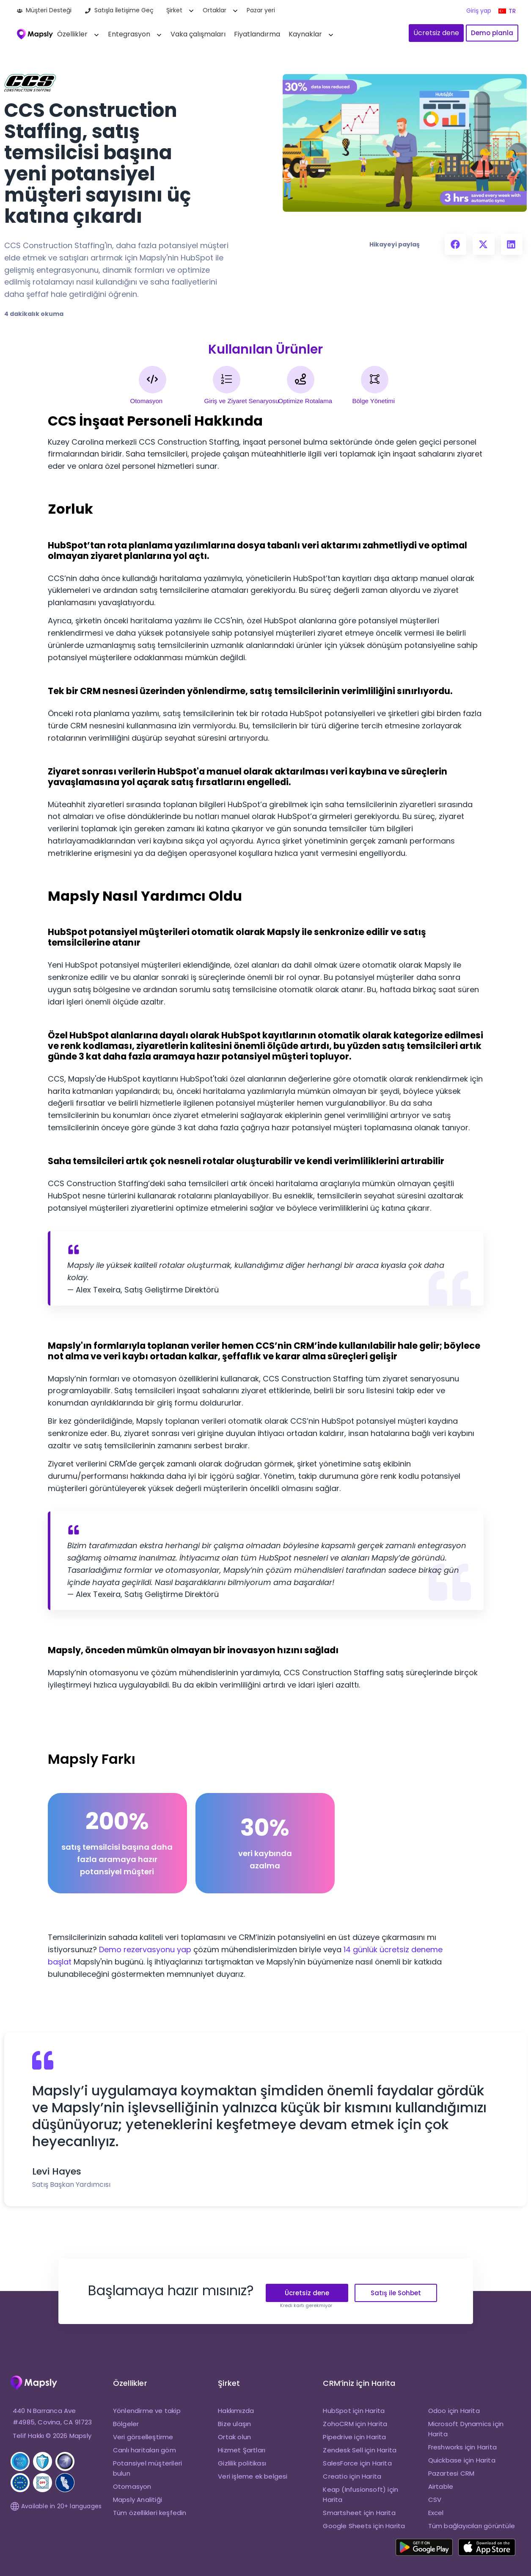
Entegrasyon (129, 34)
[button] (455, 244)
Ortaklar (214, 10)
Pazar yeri (261, 10)
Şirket (174, 10)
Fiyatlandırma (257, 34)
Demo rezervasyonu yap (145, 1949)
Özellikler (72, 34)
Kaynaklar (305, 34)
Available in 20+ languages (56, 2506)
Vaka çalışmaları (198, 34)
